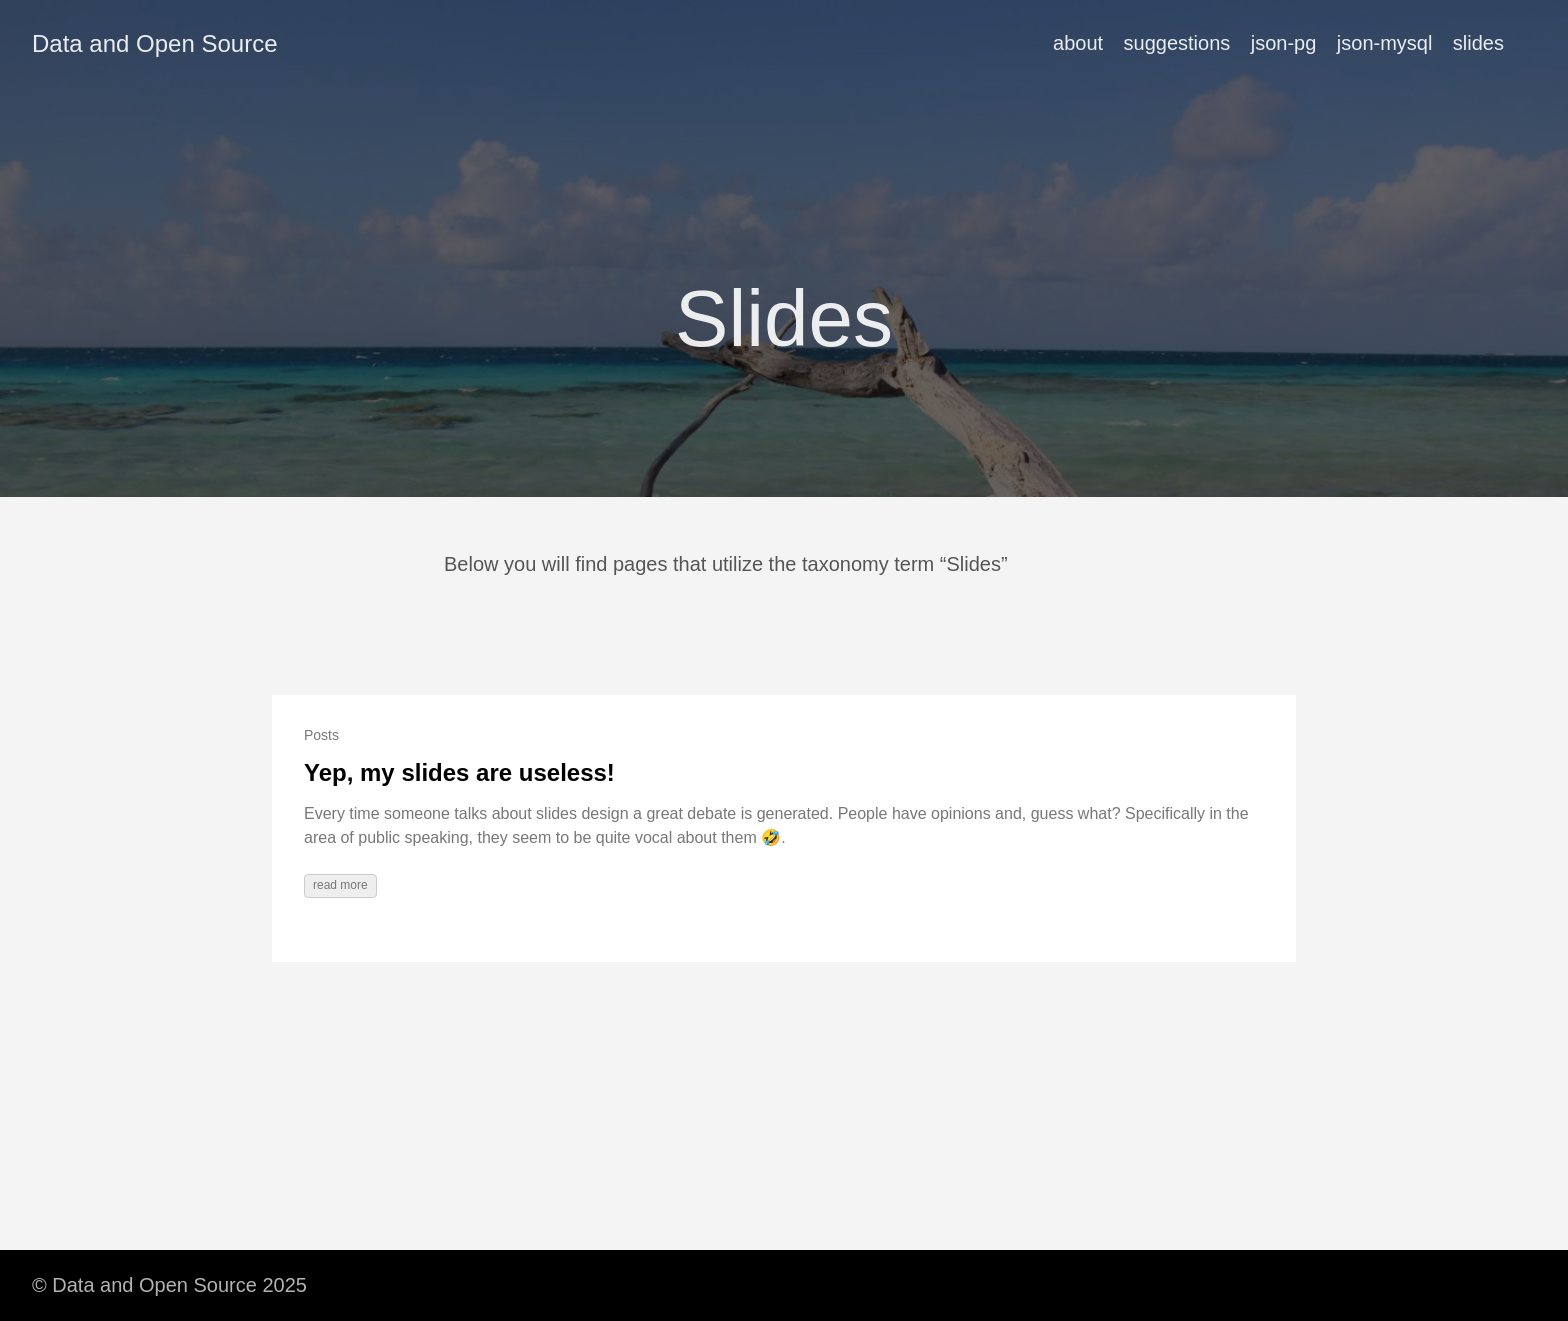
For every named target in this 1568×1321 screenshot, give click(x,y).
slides (1478, 43)
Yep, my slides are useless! (459, 772)
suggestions (1177, 43)
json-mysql (1385, 43)
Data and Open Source (155, 43)
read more (340, 885)
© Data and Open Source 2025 (169, 1285)
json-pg (1284, 43)
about (1078, 43)
